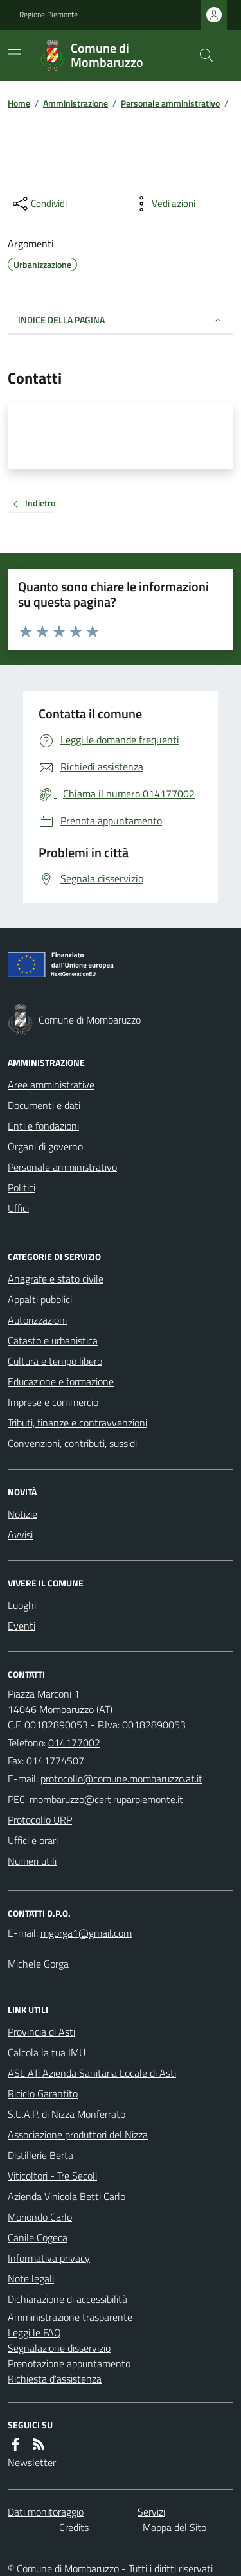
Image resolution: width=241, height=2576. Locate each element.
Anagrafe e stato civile (55, 1278)
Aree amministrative (51, 1084)
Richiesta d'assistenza (55, 2378)
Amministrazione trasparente (70, 2317)
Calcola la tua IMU (46, 2052)
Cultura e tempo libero (55, 1361)
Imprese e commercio (53, 1402)
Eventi (21, 1625)
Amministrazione (75, 103)
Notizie (22, 1514)
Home (19, 103)
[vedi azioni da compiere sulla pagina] (163, 203)
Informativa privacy (49, 2258)
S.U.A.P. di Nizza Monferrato (66, 2114)
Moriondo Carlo (40, 2217)
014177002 (74, 1742)
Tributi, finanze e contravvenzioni (77, 1422)
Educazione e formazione (61, 1381)
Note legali (31, 2278)
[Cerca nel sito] (201, 55)
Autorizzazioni (37, 1320)
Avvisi (20, 1534)
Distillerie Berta (40, 2155)
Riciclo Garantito (43, 2093)
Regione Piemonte (48, 15)
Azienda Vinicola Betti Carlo (66, 2196)
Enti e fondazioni (43, 1125)
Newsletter (32, 2462)
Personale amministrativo (170, 103)
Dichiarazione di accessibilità (67, 2299)
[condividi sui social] (38, 203)
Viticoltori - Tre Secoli (52, 2175)
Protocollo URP (40, 1819)
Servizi (151, 2511)
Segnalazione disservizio (59, 2348)
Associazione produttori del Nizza (78, 2134)
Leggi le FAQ (34, 2332)
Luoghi (22, 1605)
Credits (74, 2527)
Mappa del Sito (174, 2527)
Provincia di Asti (41, 2031)
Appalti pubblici (40, 1299)
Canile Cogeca (37, 2237)
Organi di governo (45, 1146)
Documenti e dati (44, 1105)
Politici (21, 1187)
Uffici (18, 1208)
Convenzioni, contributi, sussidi (72, 1443)
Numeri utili (32, 1861)
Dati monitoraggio (46, 2511)
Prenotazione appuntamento (69, 2363)
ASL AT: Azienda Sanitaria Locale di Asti (92, 2073)
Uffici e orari (33, 1840)
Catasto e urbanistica (53, 1340)
